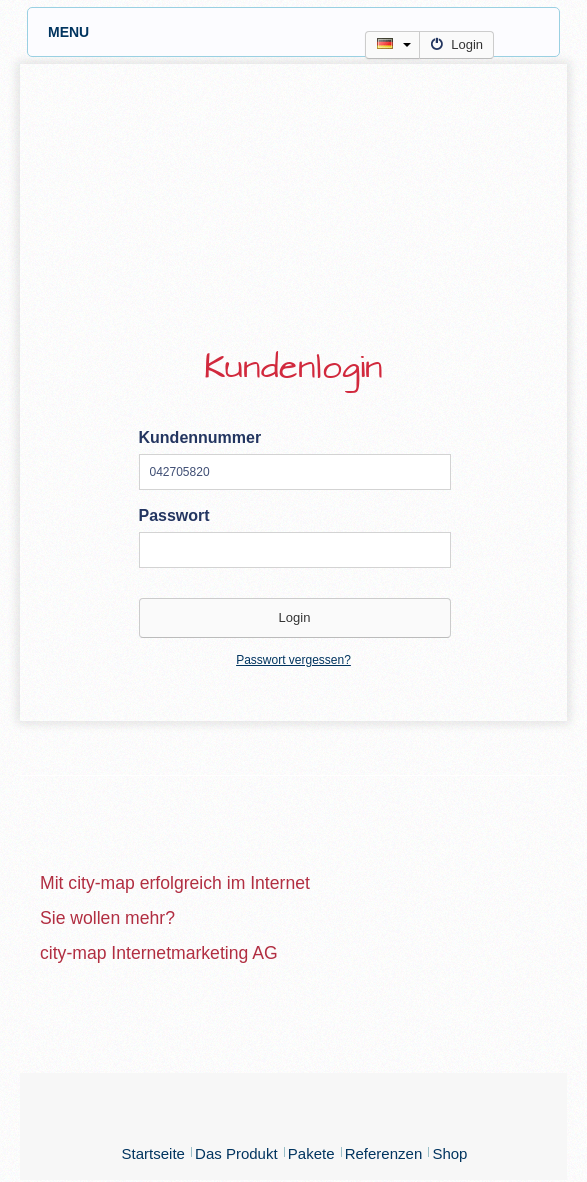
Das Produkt (236, 1153)
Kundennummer (200, 437)
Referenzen (384, 1153)
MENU (303, 32)
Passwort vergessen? (293, 660)
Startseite (153, 1153)
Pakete (311, 1153)
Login (456, 44)
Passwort (174, 515)
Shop (449, 1153)
